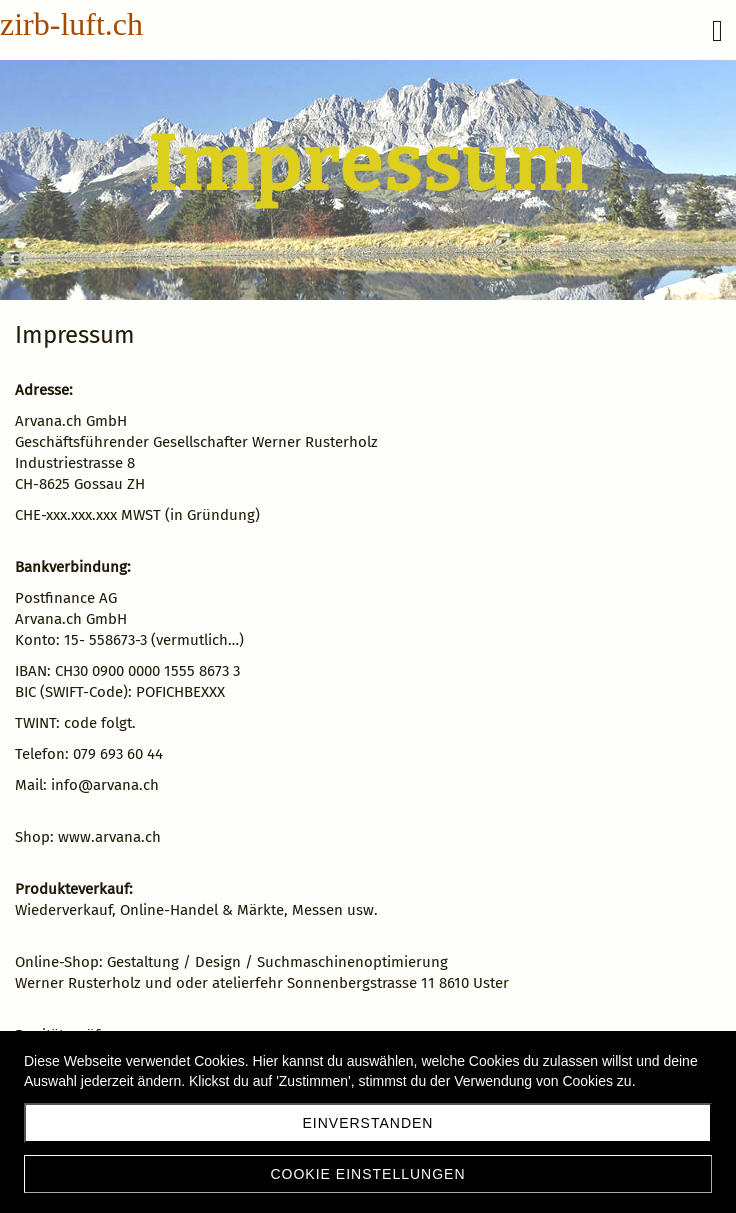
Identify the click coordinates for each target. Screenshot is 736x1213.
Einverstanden (368, 1123)
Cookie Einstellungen (367, 1174)
